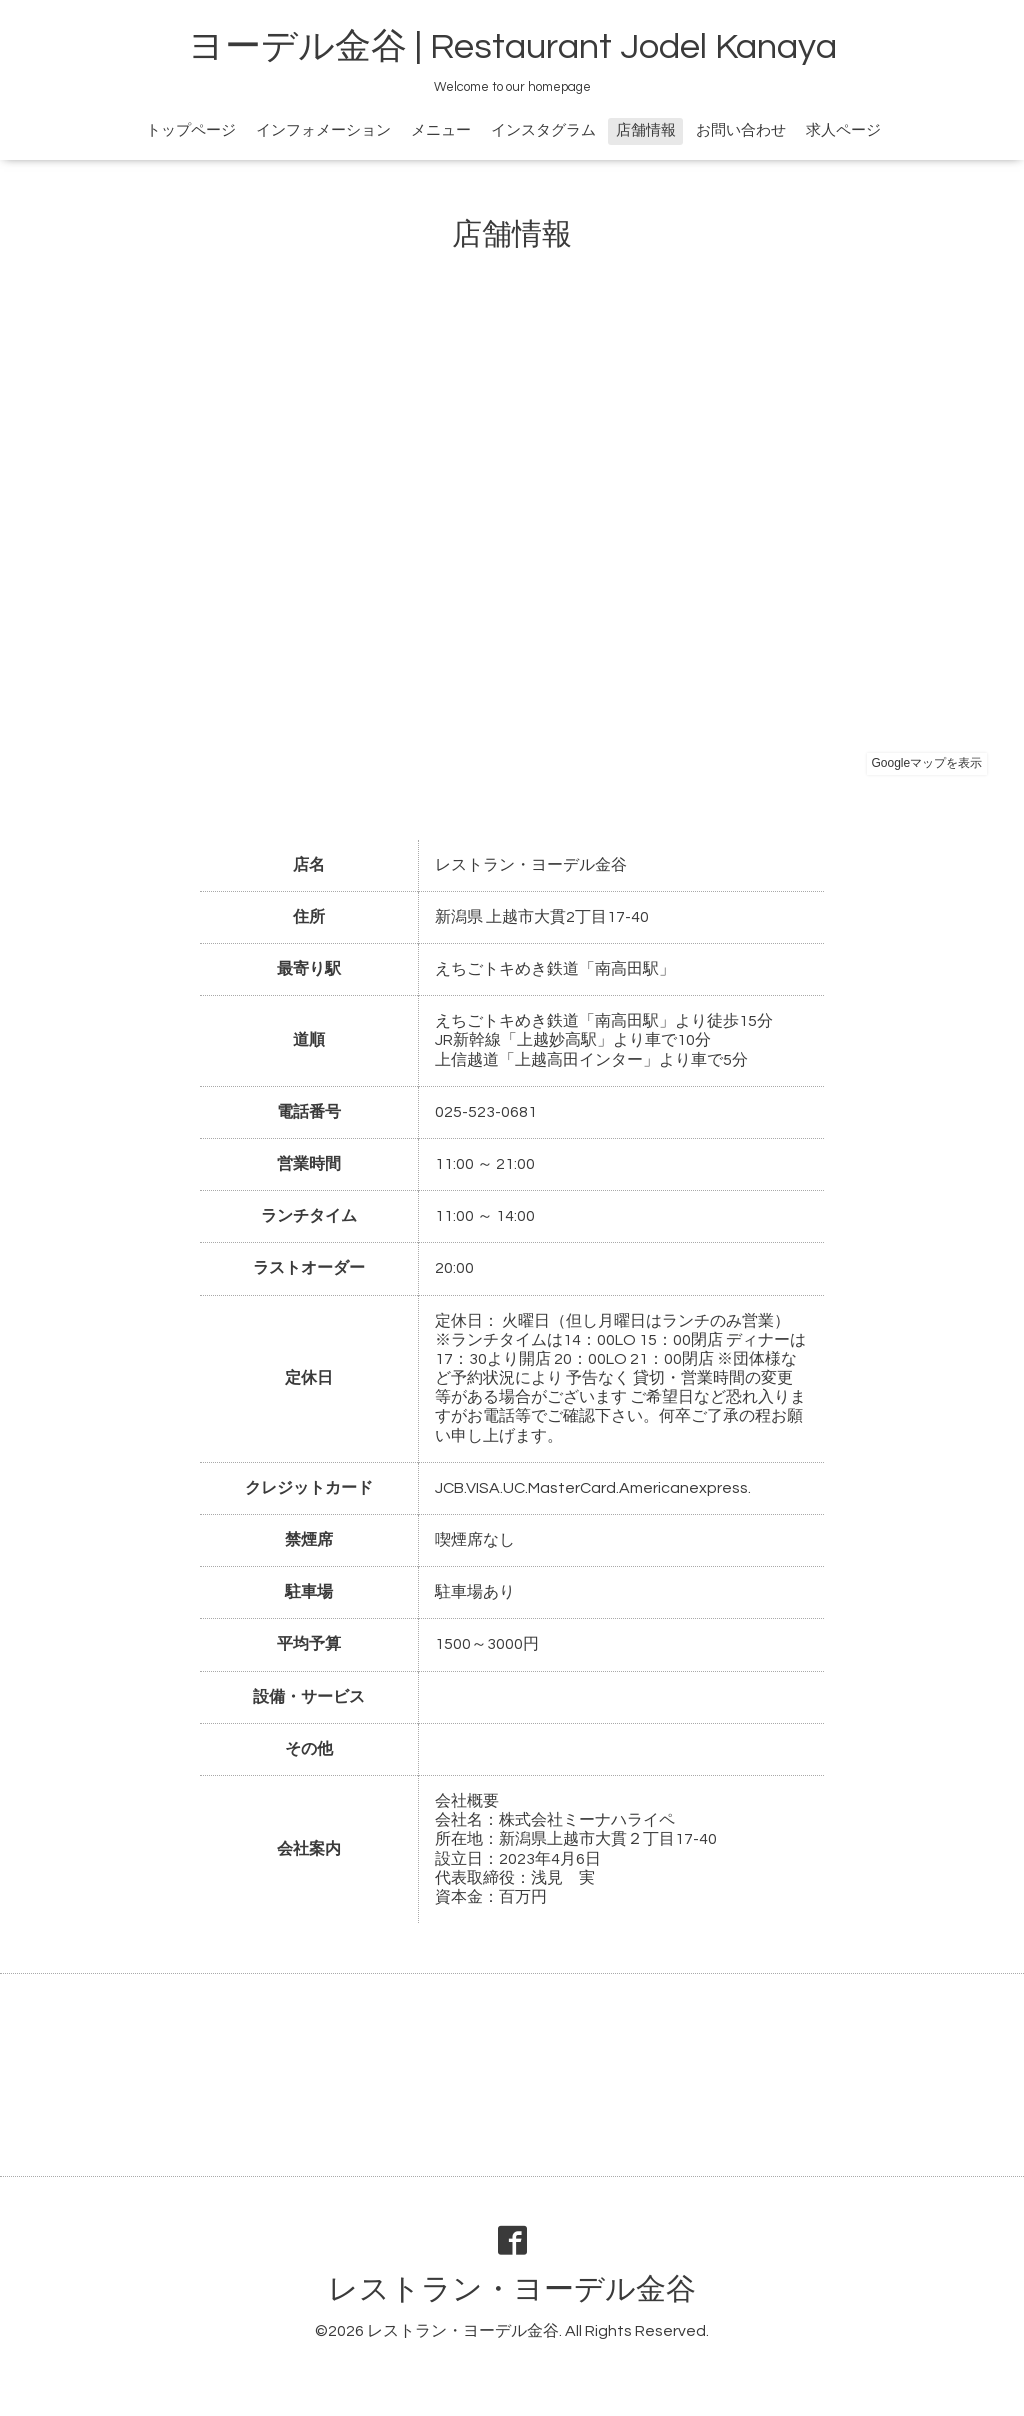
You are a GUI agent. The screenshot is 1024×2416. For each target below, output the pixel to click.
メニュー (441, 130)
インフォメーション (323, 130)
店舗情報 (646, 130)
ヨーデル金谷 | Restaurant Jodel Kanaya (512, 47)
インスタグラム (543, 130)
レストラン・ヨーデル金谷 (512, 2289)
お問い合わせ (741, 130)
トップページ (191, 130)
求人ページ (843, 130)
